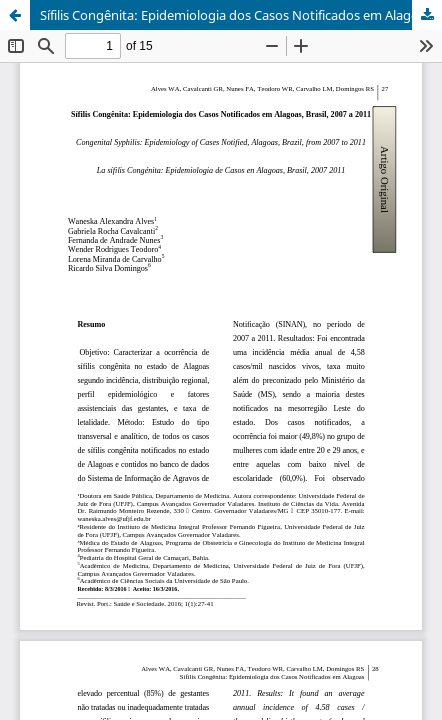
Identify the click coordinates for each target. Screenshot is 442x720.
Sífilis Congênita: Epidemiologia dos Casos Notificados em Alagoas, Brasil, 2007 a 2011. (241, 15)
